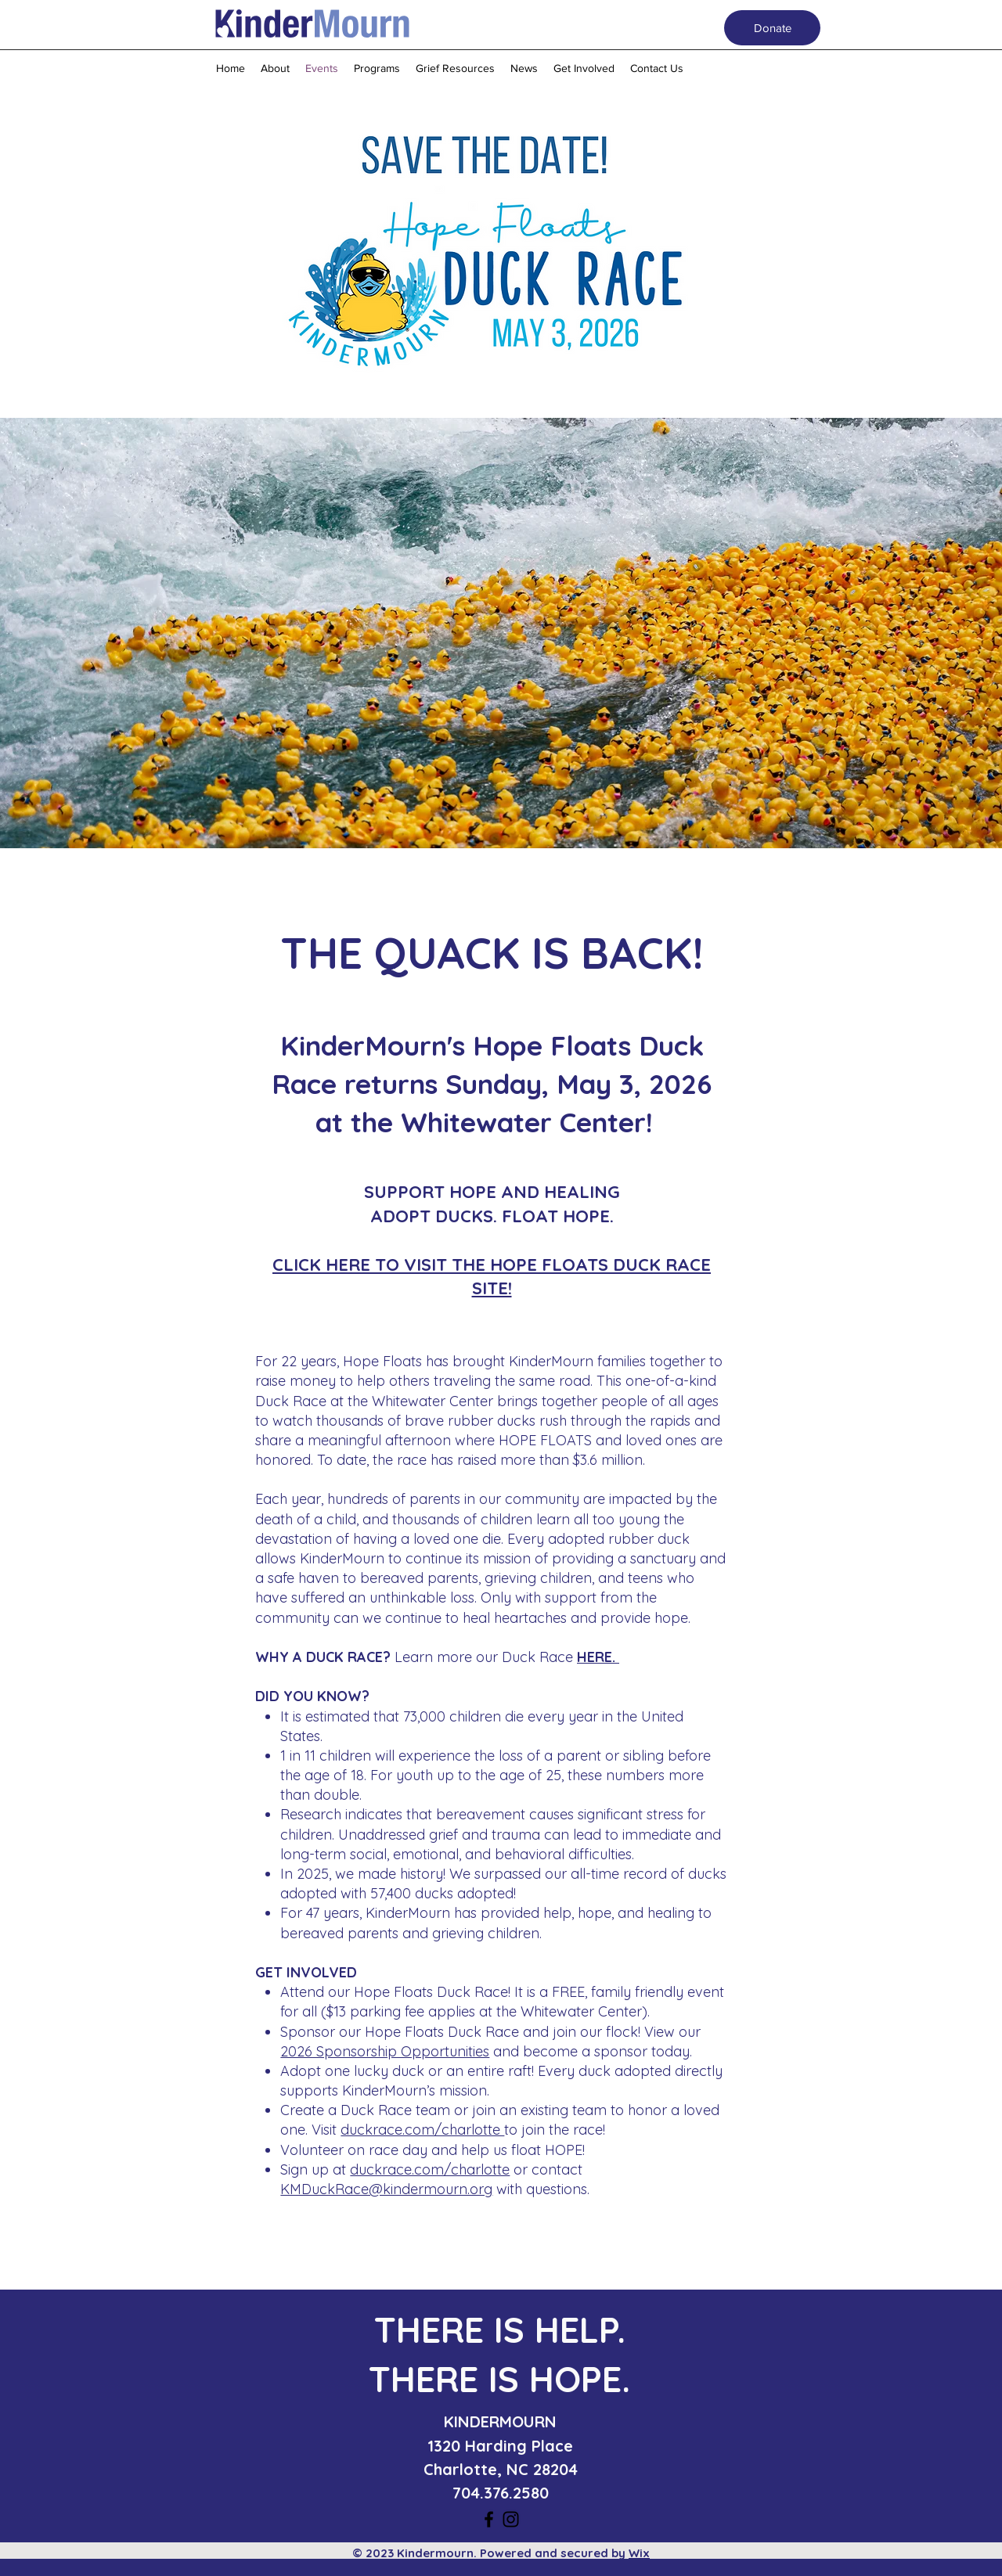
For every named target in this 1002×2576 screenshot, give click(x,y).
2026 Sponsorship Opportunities (384, 2051)
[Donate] (772, 27)
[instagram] (510, 2519)
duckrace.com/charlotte (422, 2130)
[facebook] (488, 2519)
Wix (639, 2552)
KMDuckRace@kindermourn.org (386, 2189)
